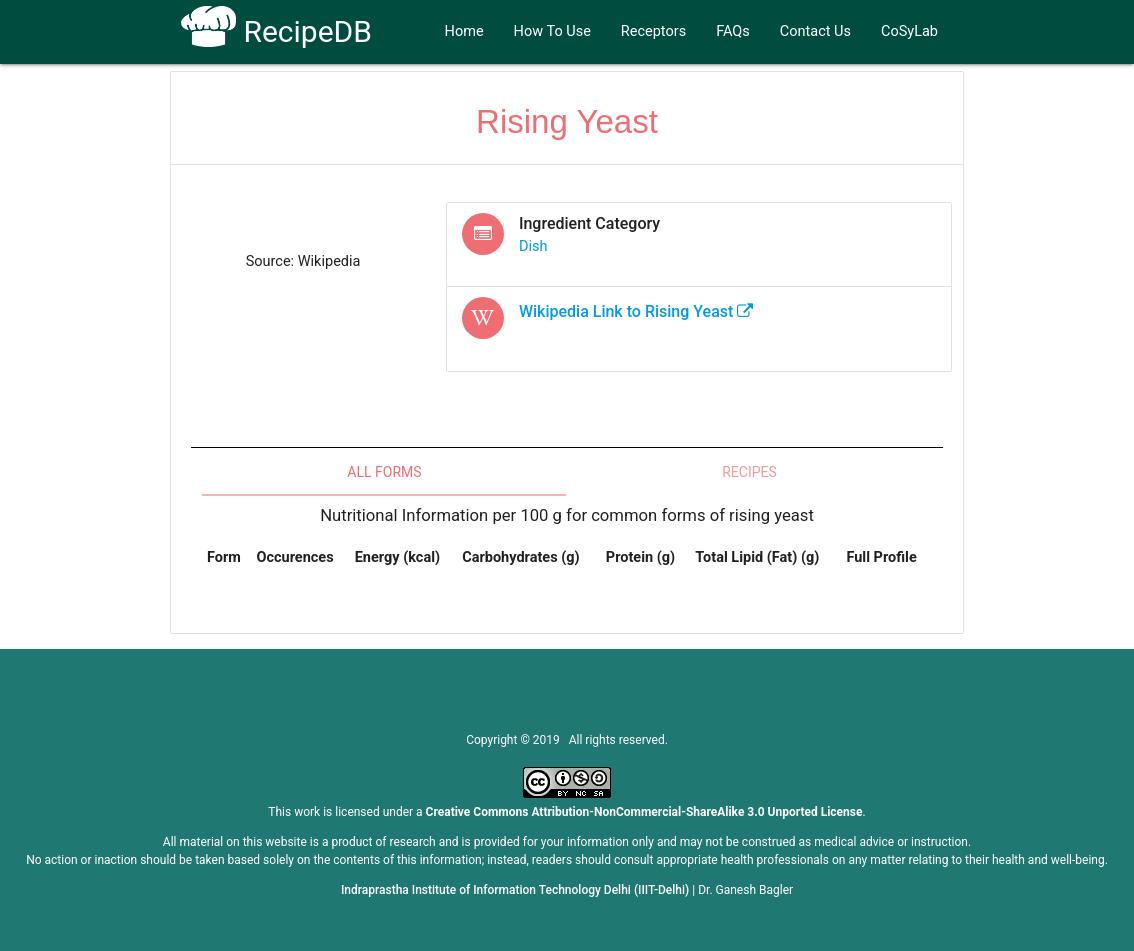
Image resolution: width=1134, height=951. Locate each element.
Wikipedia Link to (636, 311)
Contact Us (815, 31)
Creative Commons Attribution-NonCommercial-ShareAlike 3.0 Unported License (644, 812)
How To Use (552, 31)
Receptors (653, 31)
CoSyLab (909, 31)
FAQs (733, 31)
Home (464, 31)
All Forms (384, 472)
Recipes (749, 472)
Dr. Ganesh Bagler (745, 890)
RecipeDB (276, 31)
